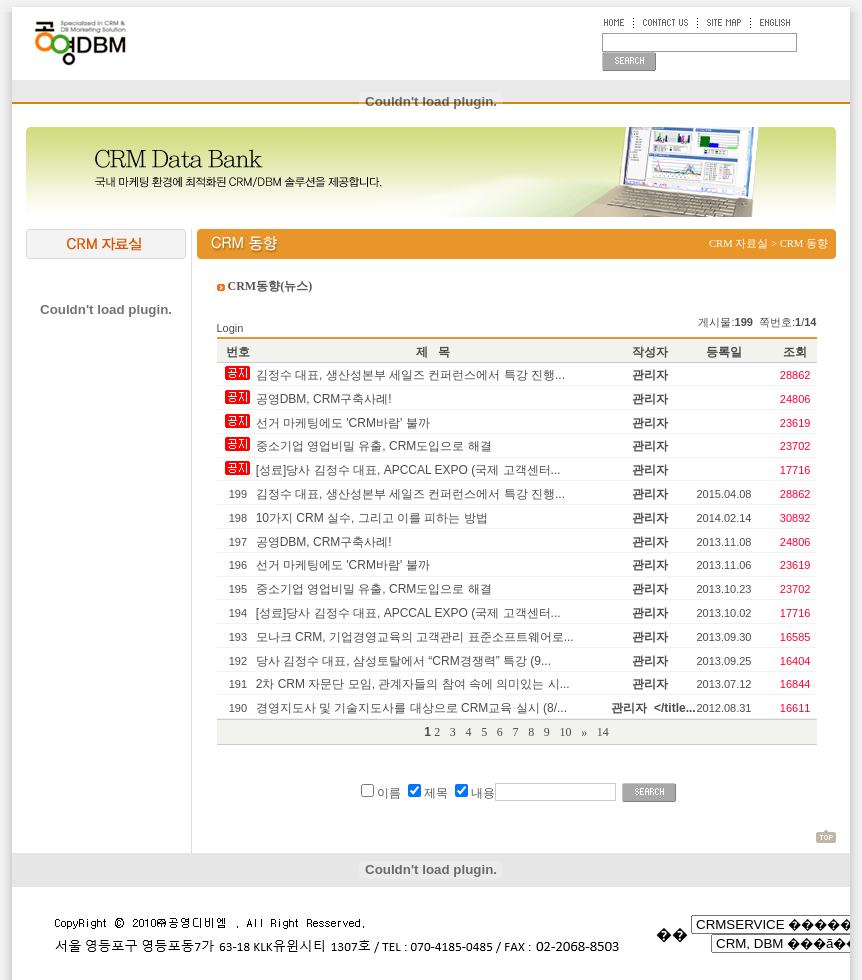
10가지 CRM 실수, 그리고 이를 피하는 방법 (372, 518)
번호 (238, 352)
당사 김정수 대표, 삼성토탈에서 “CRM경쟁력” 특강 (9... (403, 661)
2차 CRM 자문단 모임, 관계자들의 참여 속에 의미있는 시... (413, 684)
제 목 (433, 352)
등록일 (724, 352)
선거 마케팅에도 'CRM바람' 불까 (343, 423)
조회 (795, 352)
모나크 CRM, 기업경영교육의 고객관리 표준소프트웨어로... (415, 637)
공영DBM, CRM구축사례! (324, 399)
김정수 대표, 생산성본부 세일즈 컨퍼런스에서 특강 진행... (410, 375)
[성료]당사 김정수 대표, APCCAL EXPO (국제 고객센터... (408, 470)
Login (230, 328)
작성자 (650, 352)
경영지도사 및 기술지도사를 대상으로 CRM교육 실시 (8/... (411, 708)
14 (603, 732)
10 (567, 732)
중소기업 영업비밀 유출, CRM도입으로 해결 (374, 446)
